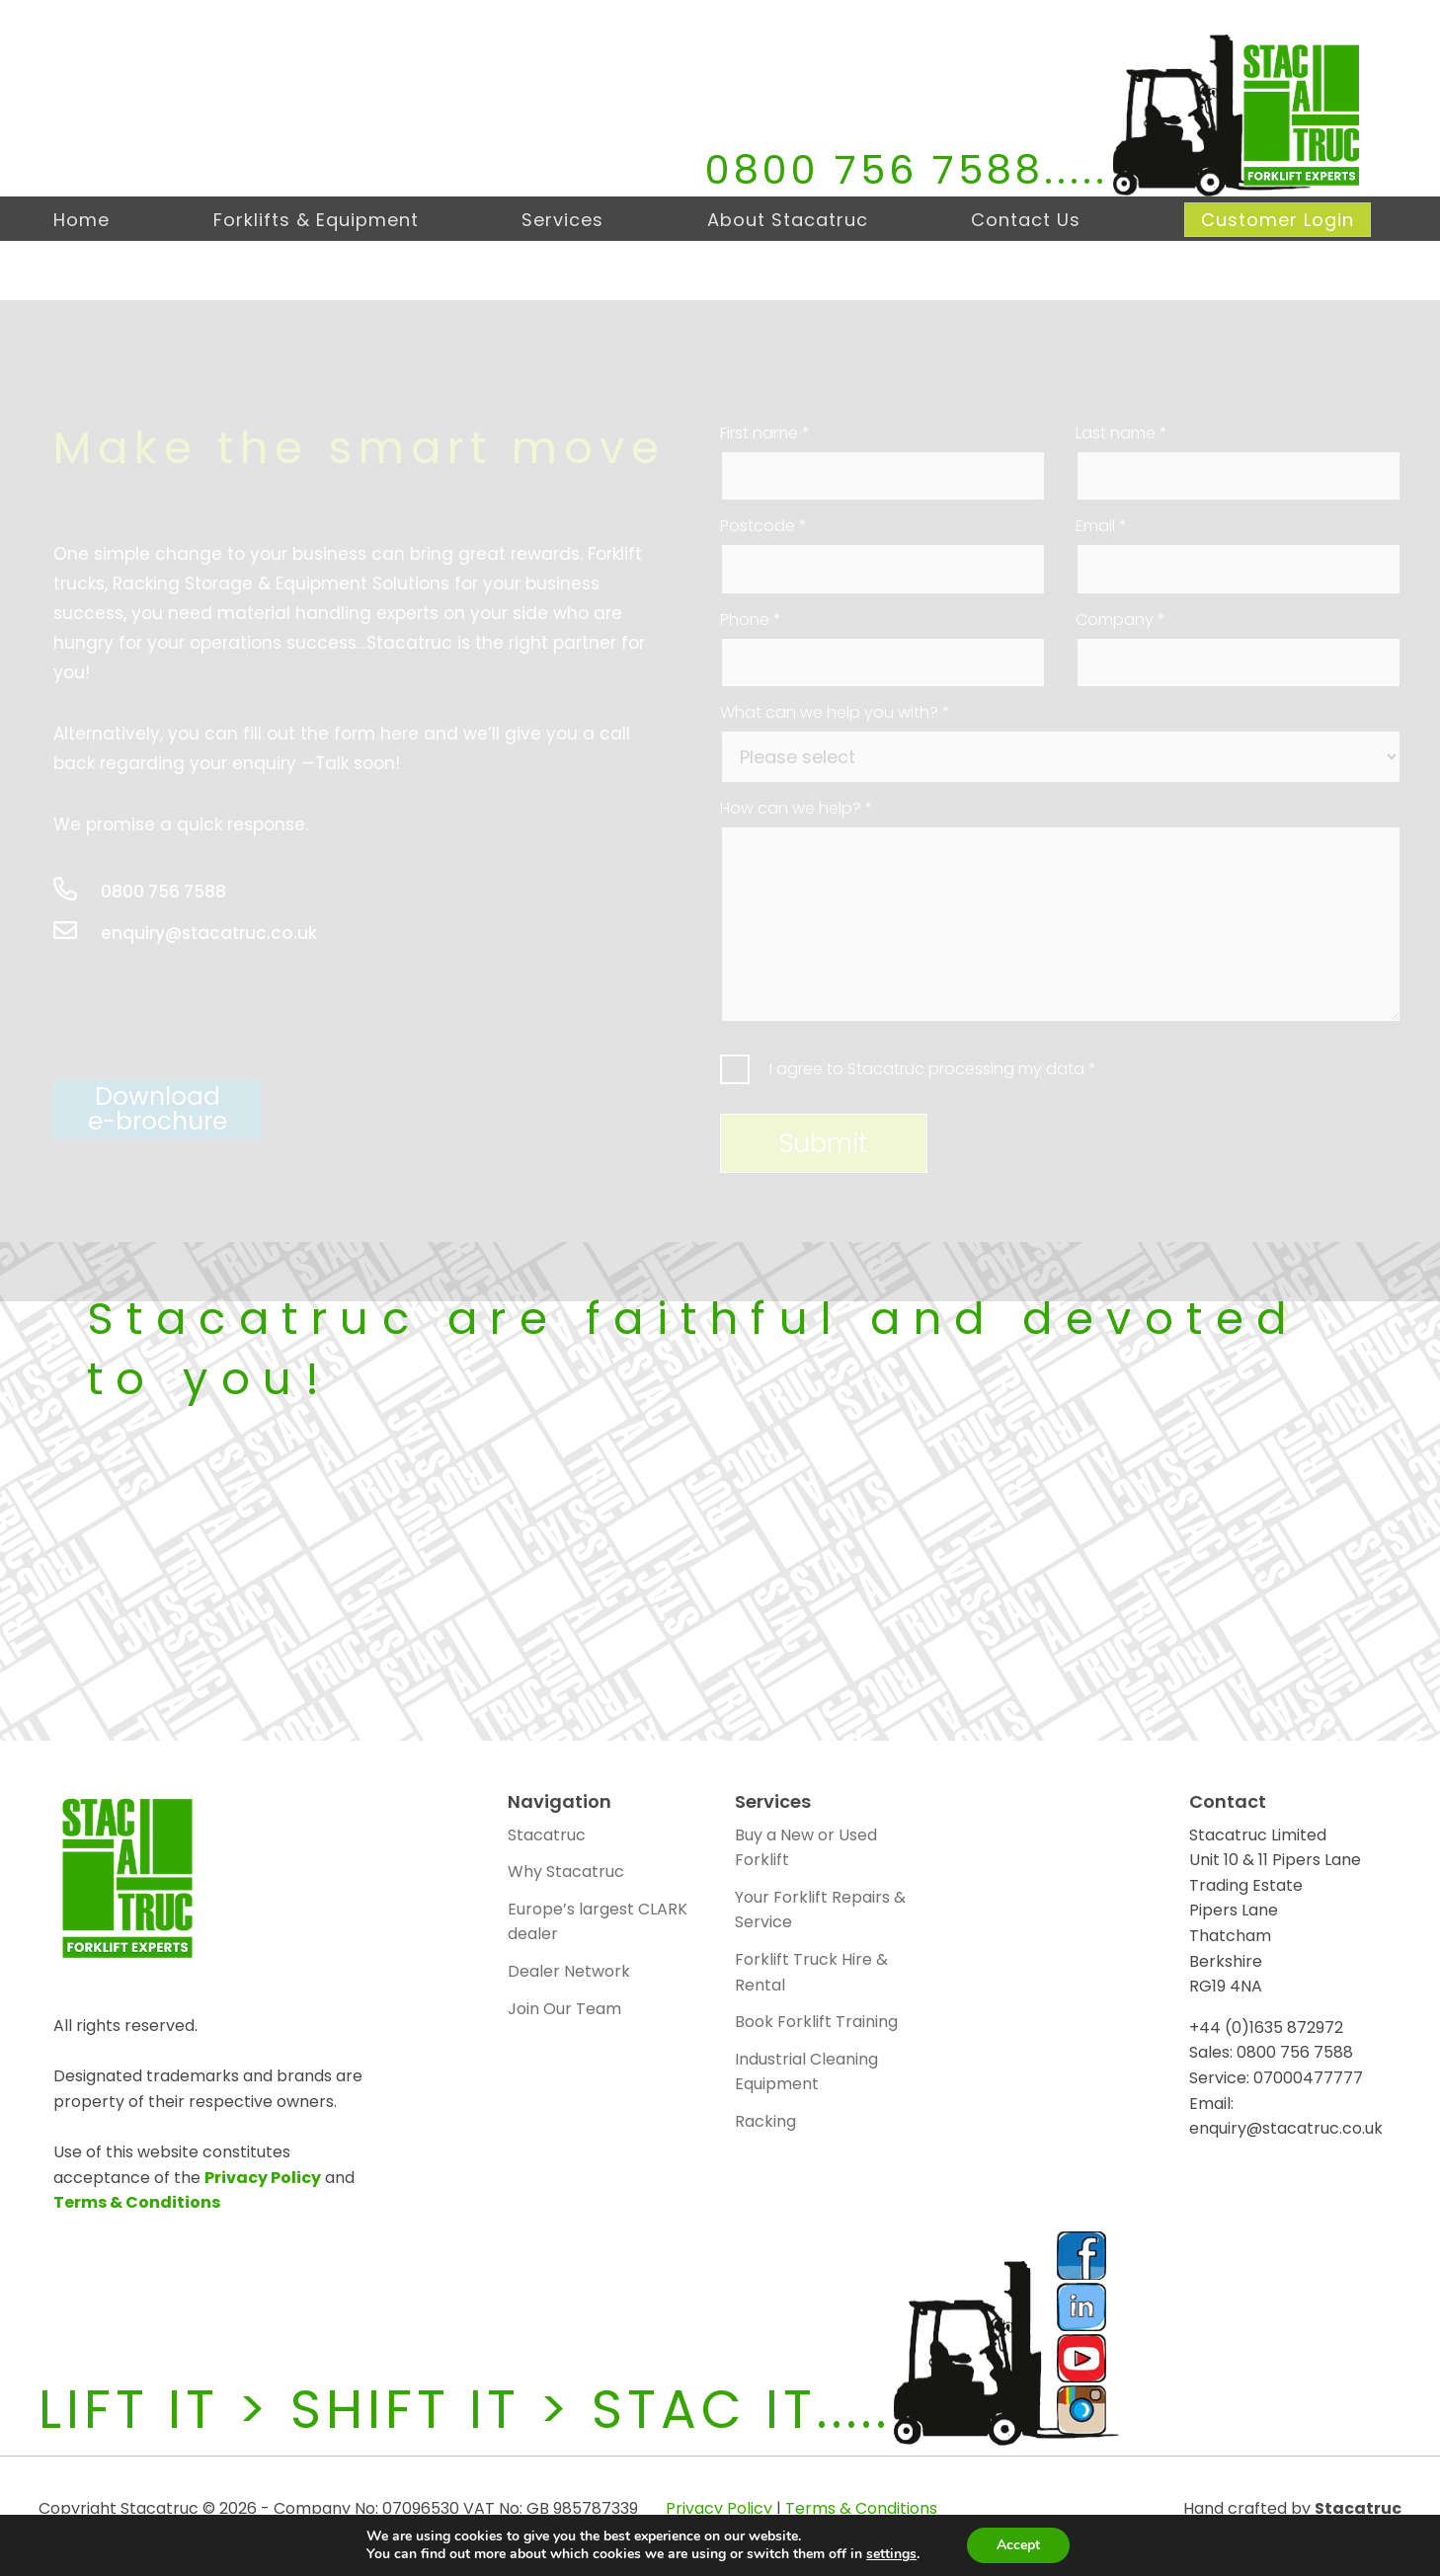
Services (562, 219)
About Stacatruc (787, 219)
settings (891, 2554)
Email (1101, 526)
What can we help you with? (835, 713)
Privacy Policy (262, 2177)
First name (765, 433)
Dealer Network (569, 1971)
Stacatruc (547, 1835)
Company (1120, 620)
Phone (750, 620)
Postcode (763, 526)
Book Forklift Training (816, 2021)
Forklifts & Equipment (316, 219)
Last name (1121, 433)
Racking (765, 2121)
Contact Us (1025, 219)
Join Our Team (564, 2008)
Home (81, 219)
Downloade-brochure (157, 1109)
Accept (1018, 2545)
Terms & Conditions (136, 2202)
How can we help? (796, 809)
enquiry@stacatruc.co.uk (185, 933)
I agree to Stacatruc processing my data (932, 1068)
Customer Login (1277, 219)
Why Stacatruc (566, 1871)
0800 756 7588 (874, 169)
